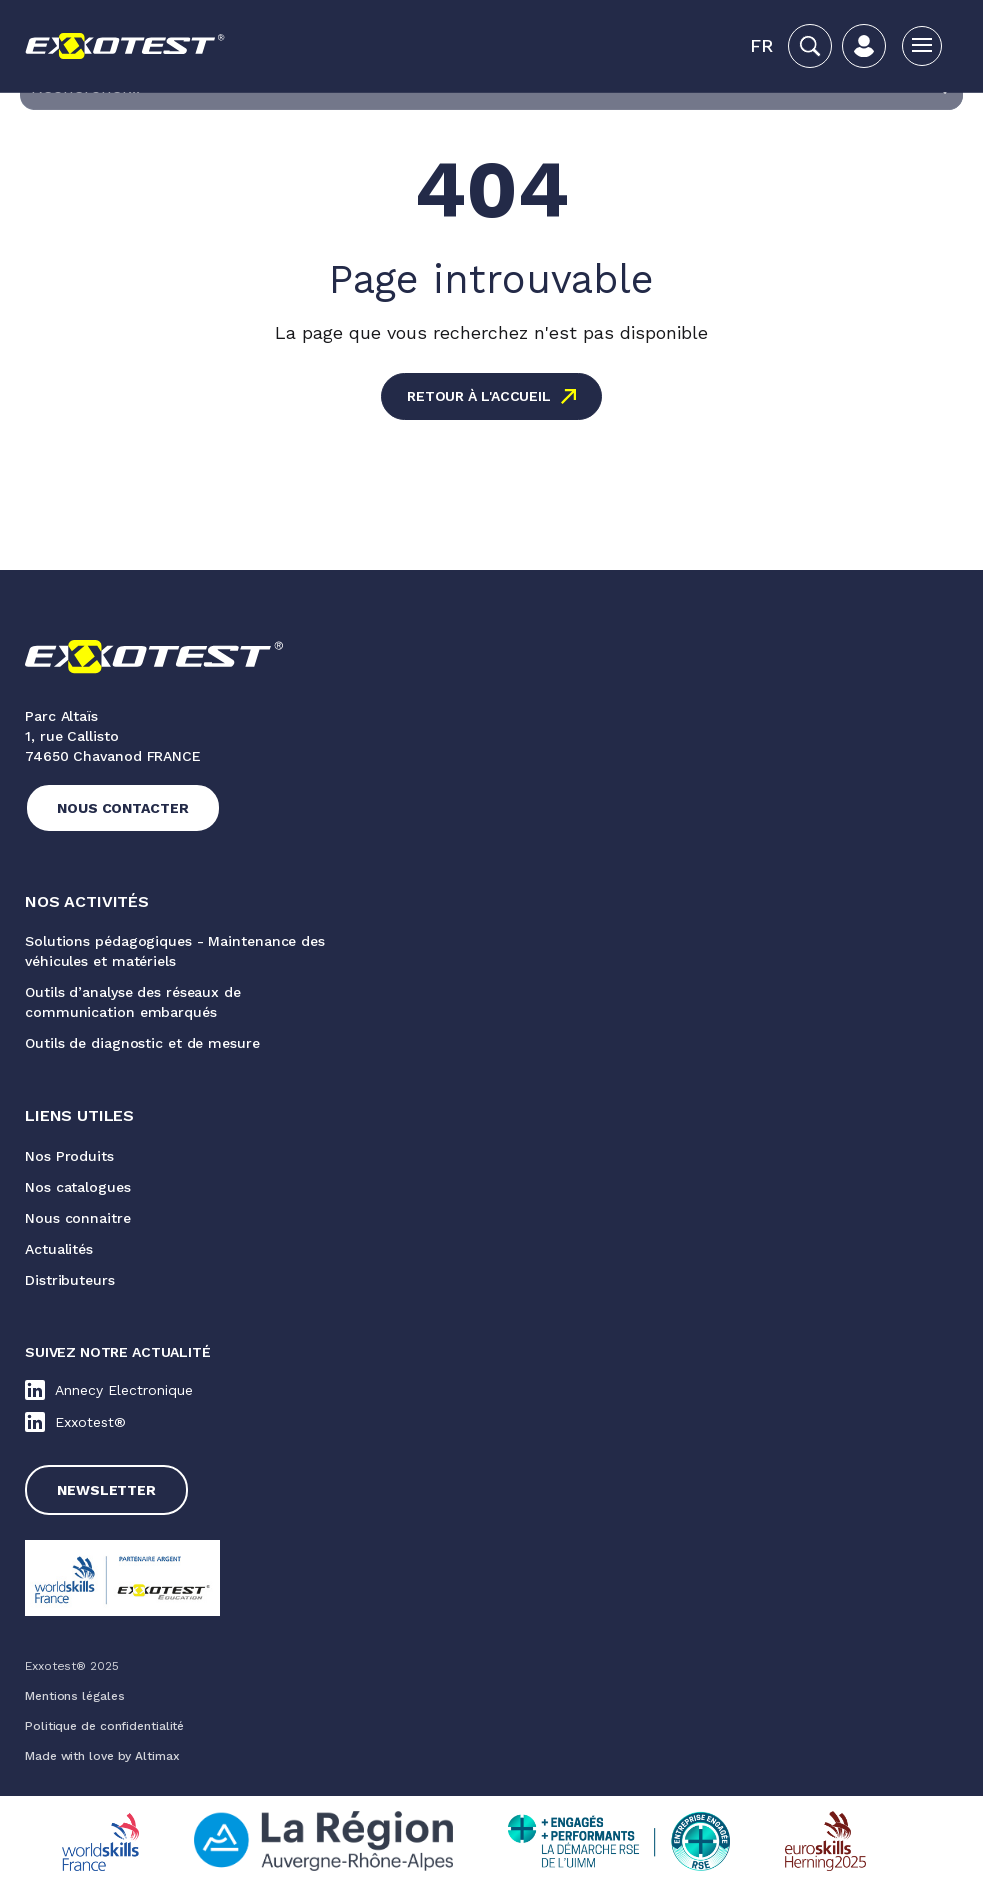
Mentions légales (74, 1696)
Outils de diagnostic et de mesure (142, 1043)
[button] (761, 46)
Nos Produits (69, 1156)
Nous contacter (123, 808)
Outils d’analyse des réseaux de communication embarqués (133, 1002)
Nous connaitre (78, 1218)
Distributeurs (70, 1280)
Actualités (59, 1249)
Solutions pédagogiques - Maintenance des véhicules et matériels (175, 951)
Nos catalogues (78, 1187)
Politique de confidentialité (104, 1726)
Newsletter (106, 1490)
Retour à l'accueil (479, 396)
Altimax (157, 1756)
